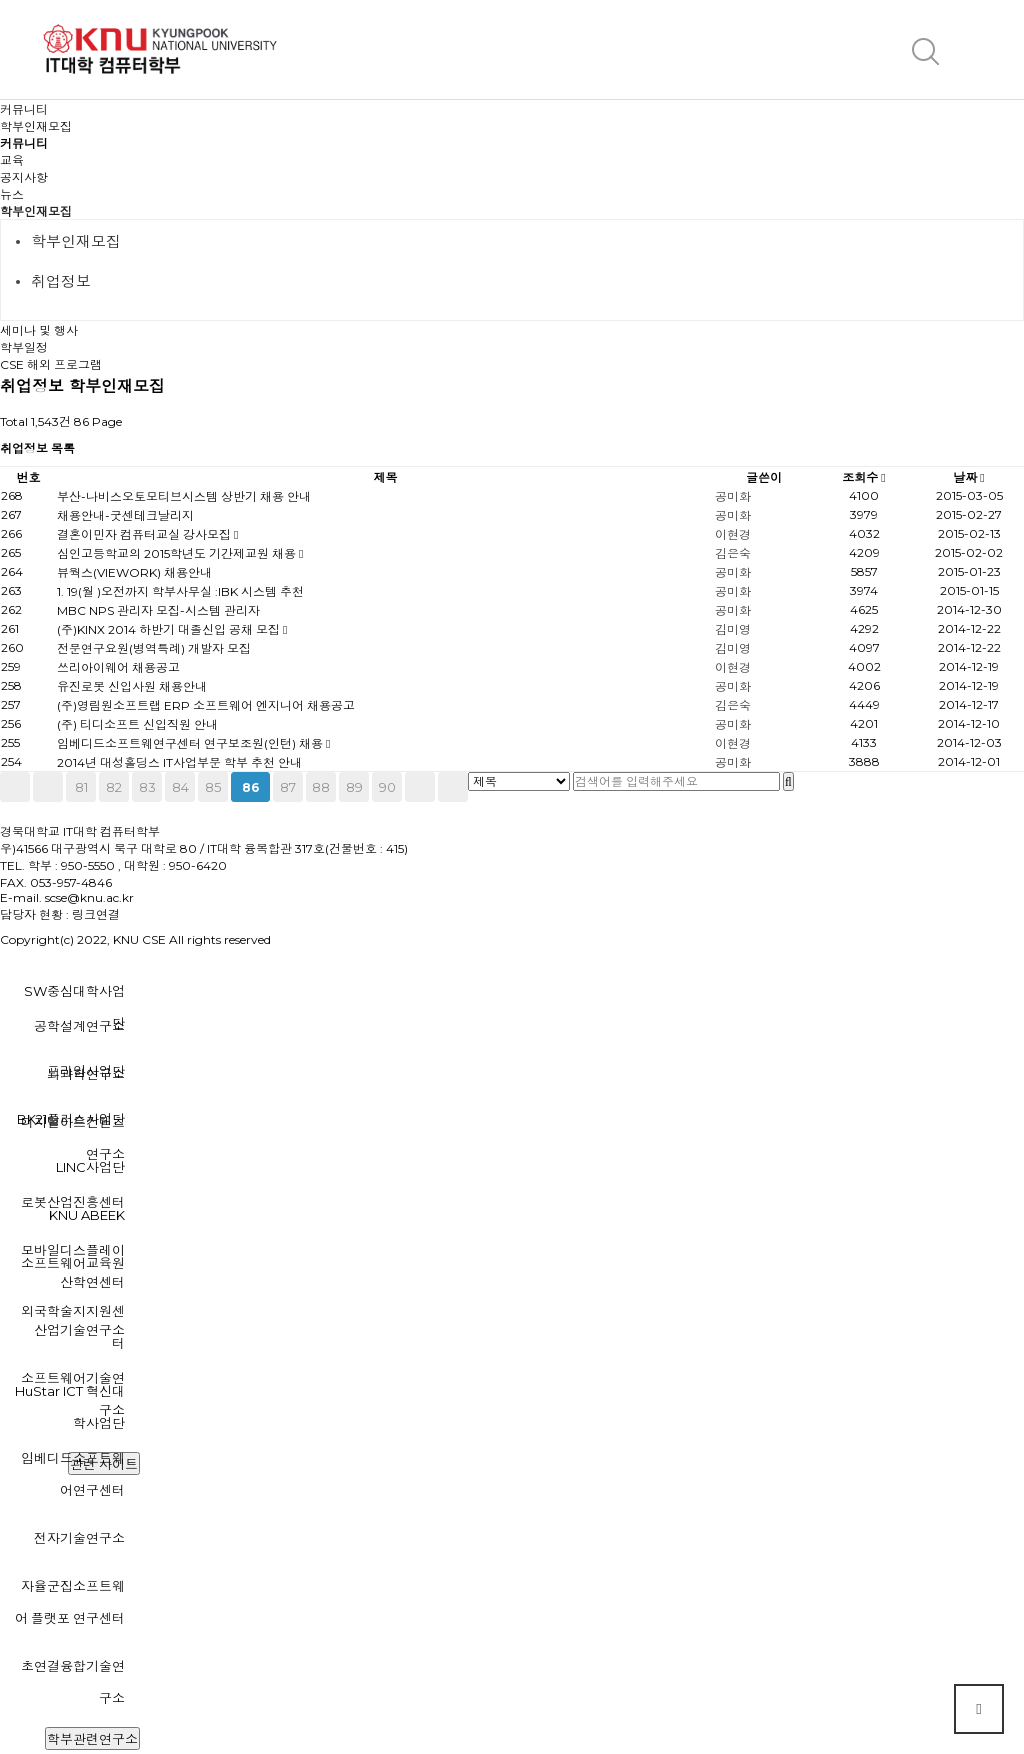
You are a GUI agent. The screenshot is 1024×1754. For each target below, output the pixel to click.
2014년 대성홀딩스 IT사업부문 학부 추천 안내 (179, 762)
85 (213, 787)
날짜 (968, 477)
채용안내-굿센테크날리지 (125, 515)
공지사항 (24, 177)
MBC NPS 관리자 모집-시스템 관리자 (158, 610)
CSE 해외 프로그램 (51, 364)
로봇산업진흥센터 (73, 1202)
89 (354, 787)
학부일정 (24, 347)
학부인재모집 (36, 211)
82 (114, 787)
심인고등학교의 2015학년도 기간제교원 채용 (178, 553)
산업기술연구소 (79, 1330)
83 (147, 787)
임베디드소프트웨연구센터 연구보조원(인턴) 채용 (191, 743)
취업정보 (61, 281)
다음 (420, 787)
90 (387, 787)
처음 (15, 787)
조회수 (863, 477)
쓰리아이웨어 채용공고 (118, 667)
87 (288, 787)
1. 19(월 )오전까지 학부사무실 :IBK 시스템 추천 (180, 591)
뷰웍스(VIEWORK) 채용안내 (134, 572)
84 (180, 787)
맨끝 (453, 787)
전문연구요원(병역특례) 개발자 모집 (154, 648)
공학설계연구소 (79, 1026)
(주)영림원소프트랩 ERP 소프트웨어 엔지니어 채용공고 (206, 705)
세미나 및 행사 (39, 330)
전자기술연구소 (79, 1538)
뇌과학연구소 (86, 1074)
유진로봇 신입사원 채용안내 (132, 686)
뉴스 (12, 194)
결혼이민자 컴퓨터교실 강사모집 (145, 534)
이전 (48, 787)
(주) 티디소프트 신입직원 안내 (137, 724)
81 (81, 787)
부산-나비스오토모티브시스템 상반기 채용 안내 (184, 496)
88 (321, 787)
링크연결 (96, 914)
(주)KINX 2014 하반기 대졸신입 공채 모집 (170, 629)
